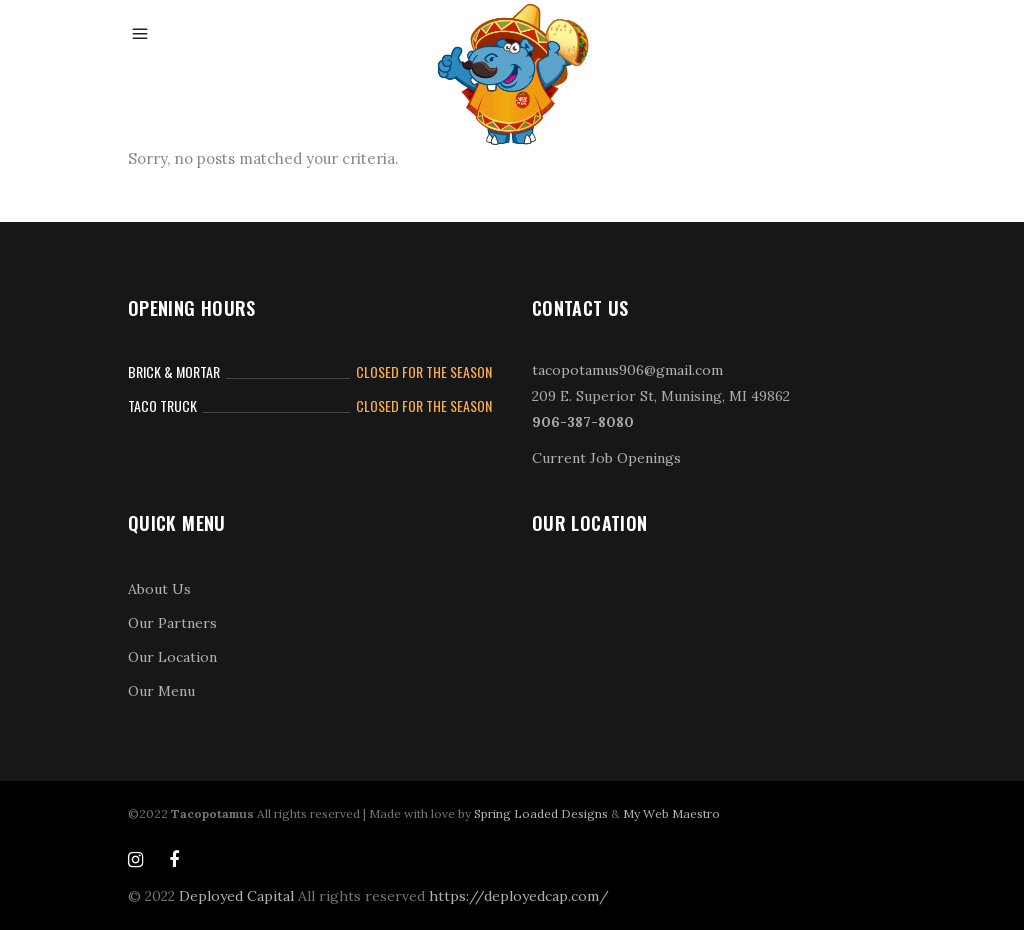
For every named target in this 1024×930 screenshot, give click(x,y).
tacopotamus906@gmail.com (627, 370)
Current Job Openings (606, 458)
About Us (159, 589)
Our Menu (161, 691)
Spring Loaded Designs (541, 813)
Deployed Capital (236, 896)
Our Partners (172, 623)
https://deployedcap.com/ (519, 896)
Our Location (172, 657)
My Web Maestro (671, 813)
